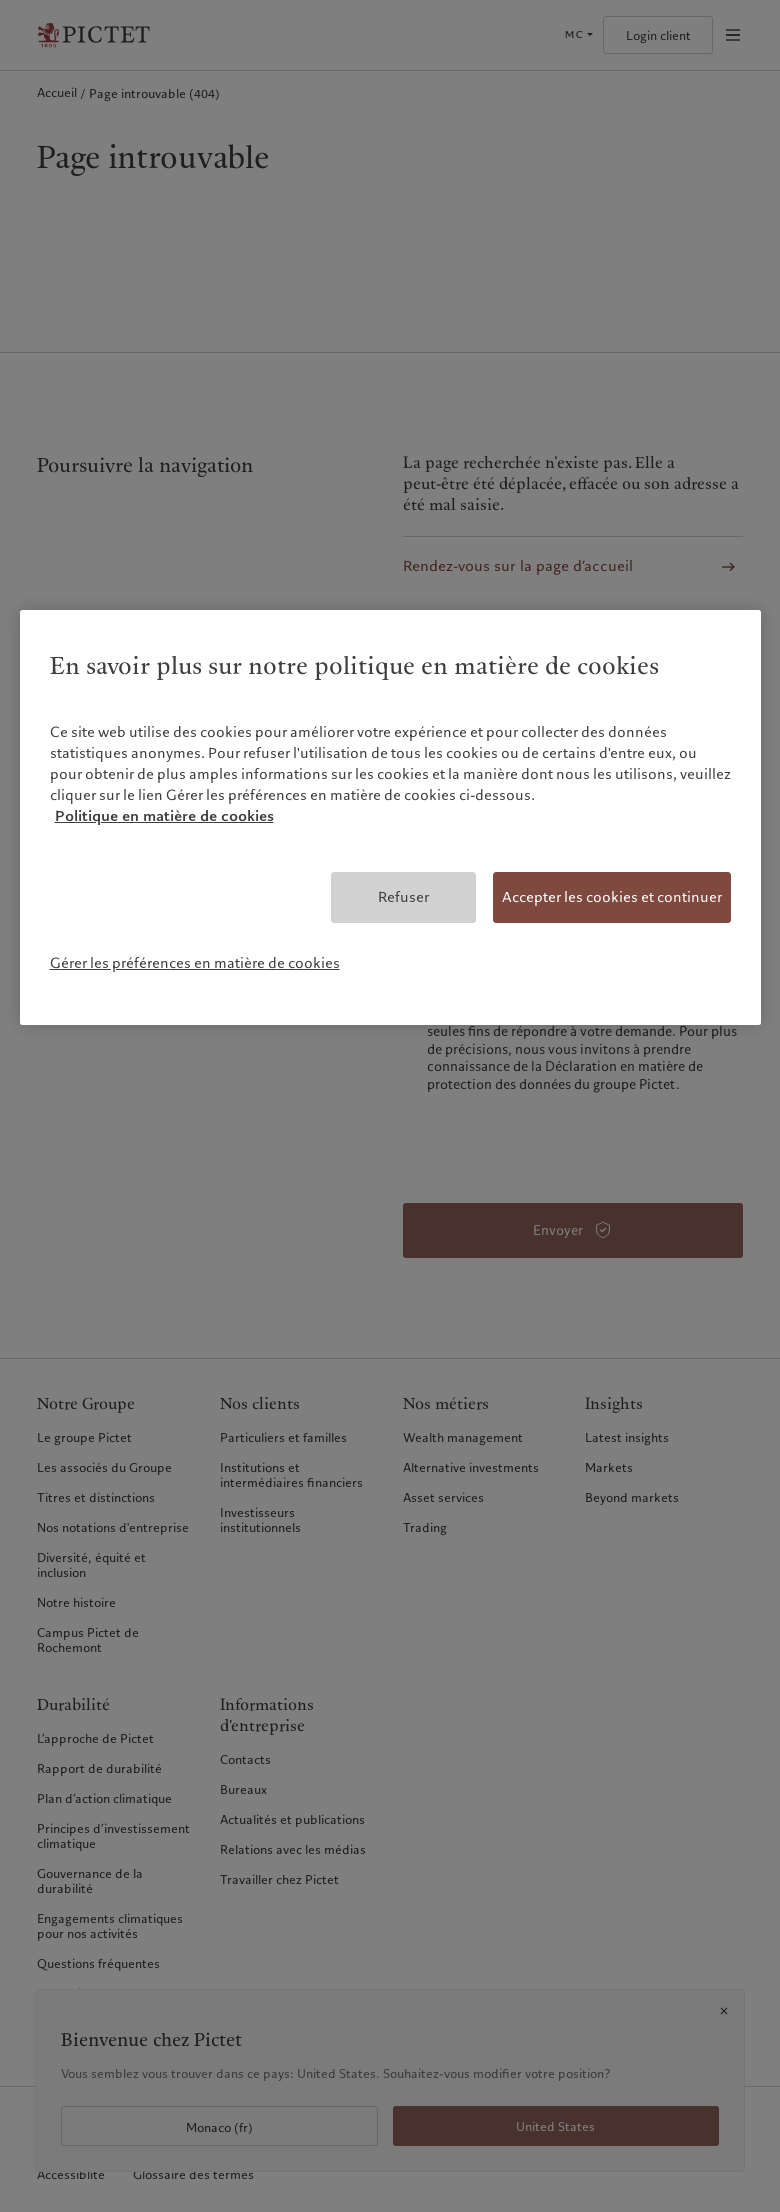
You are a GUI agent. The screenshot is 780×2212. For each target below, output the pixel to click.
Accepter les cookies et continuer (612, 897)
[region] (390, 817)
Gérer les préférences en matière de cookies (195, 963)
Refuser (403, 897)
